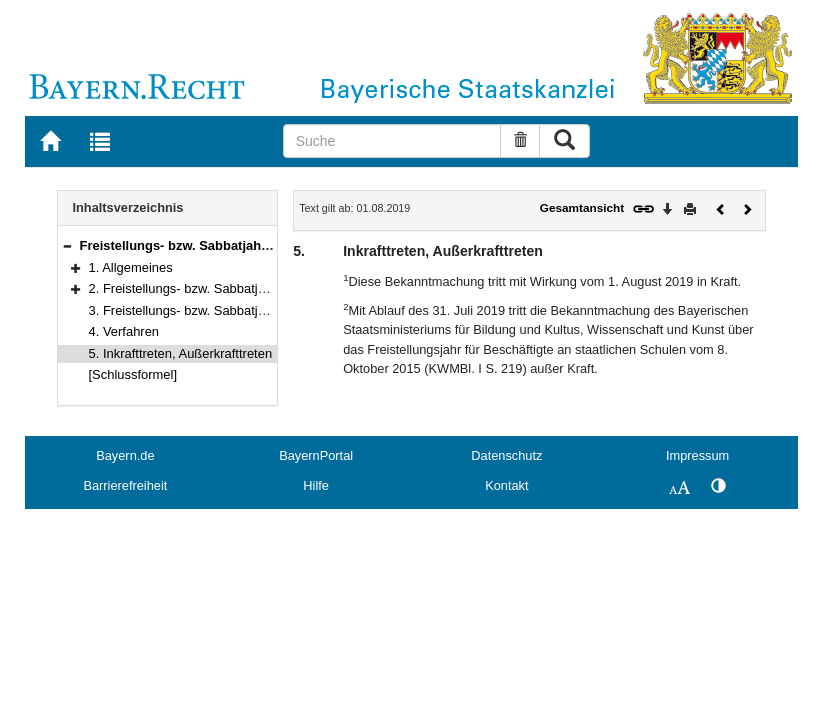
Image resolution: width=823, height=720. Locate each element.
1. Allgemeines (131, 267)
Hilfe (316, 485)
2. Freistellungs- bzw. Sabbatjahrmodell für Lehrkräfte (242, 288)
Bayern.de (125, 455)
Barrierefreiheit (125, 485)
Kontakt (506, 485)
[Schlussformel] (133, 374)
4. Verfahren (124, 331)
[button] (67, 245)
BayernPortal (316, 455)
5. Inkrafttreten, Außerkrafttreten (181, 353)
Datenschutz (506, 455)
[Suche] (392, 141)
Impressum (697, 455)
